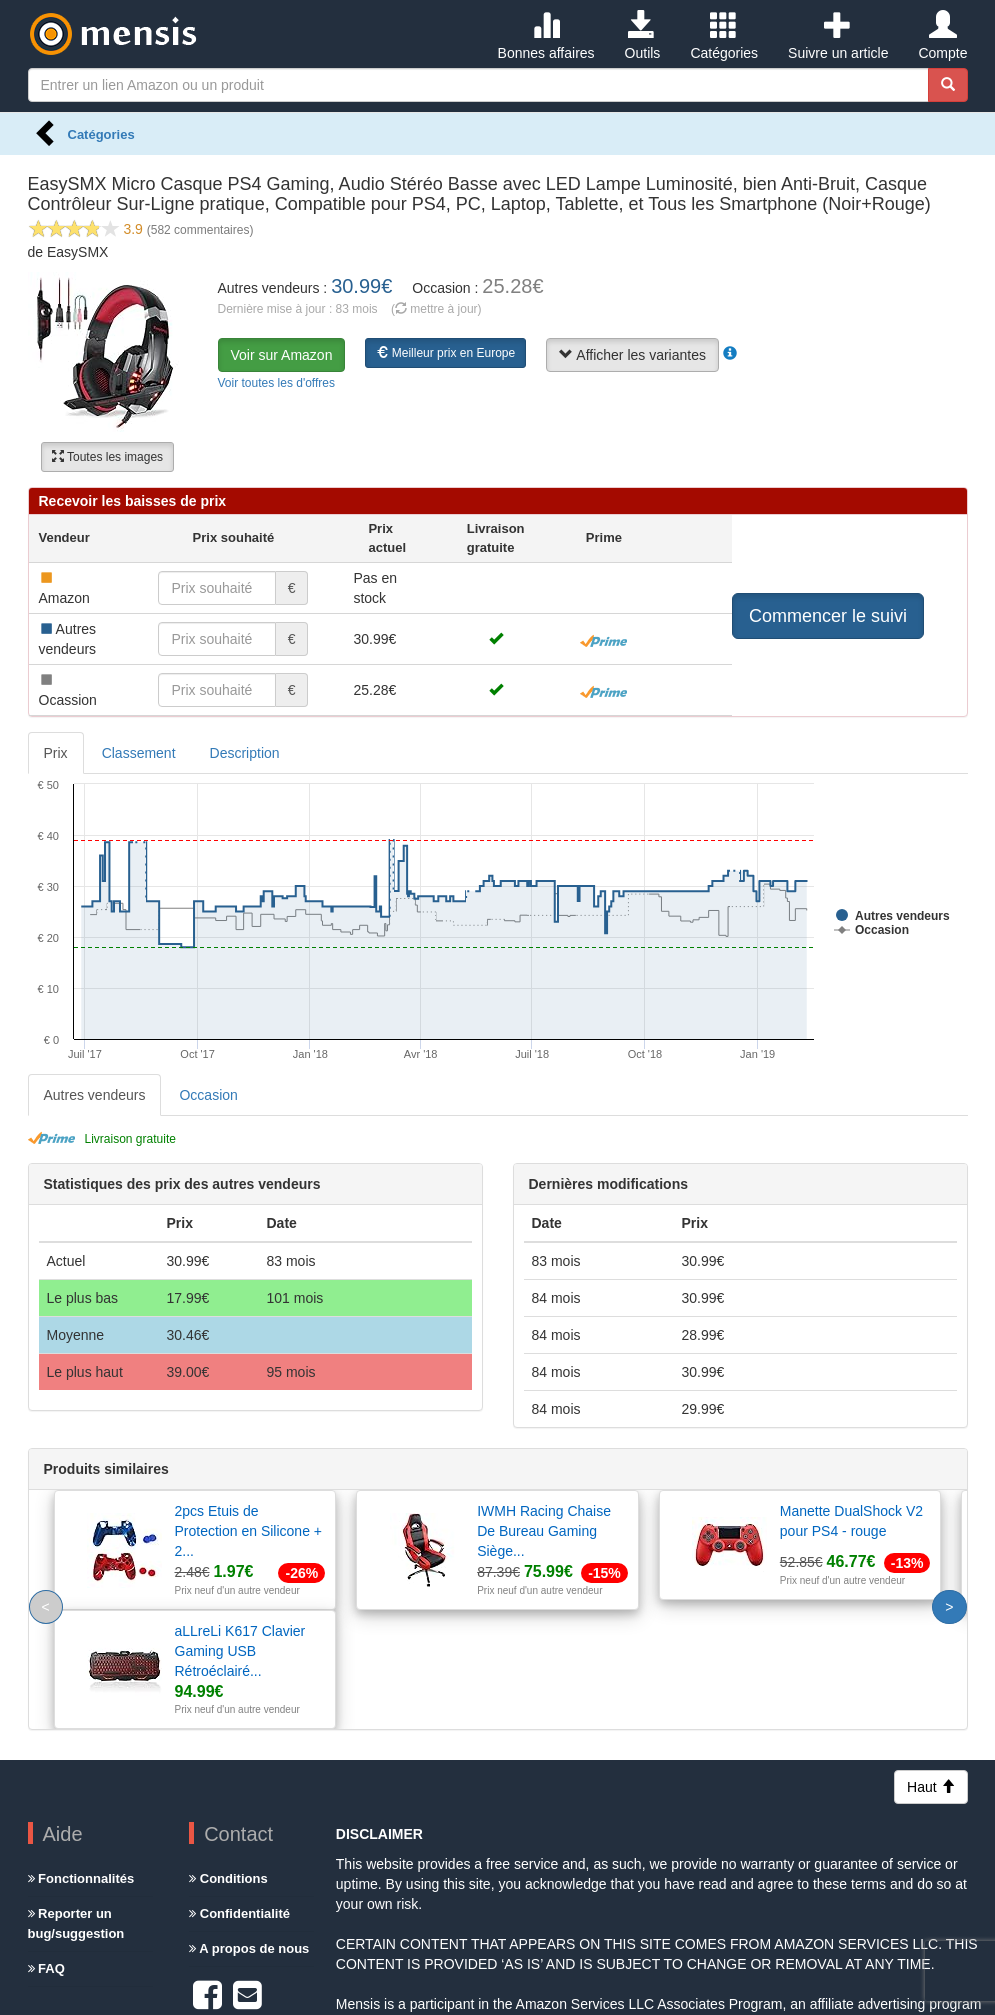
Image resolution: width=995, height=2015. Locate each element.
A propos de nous (249, 1829)
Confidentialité (239, 1794)
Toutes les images (107, 457)
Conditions (228, 1759)
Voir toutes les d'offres (276, 383)
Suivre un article (838, 36)
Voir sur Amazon (282, 355)
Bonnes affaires (546, 36)
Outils (643, 36)
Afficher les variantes (632, 355)
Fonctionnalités (81, 1759)
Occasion (208, 1095)
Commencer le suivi (828, 616)
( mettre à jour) (436, 309)
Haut (930, 1668)
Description (245, 753)
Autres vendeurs (95, 1095)
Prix (56, 753)
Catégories (724, 36)
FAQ (46, 1849)
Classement (139, 753)
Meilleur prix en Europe (445, 353)
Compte (942, 36)
